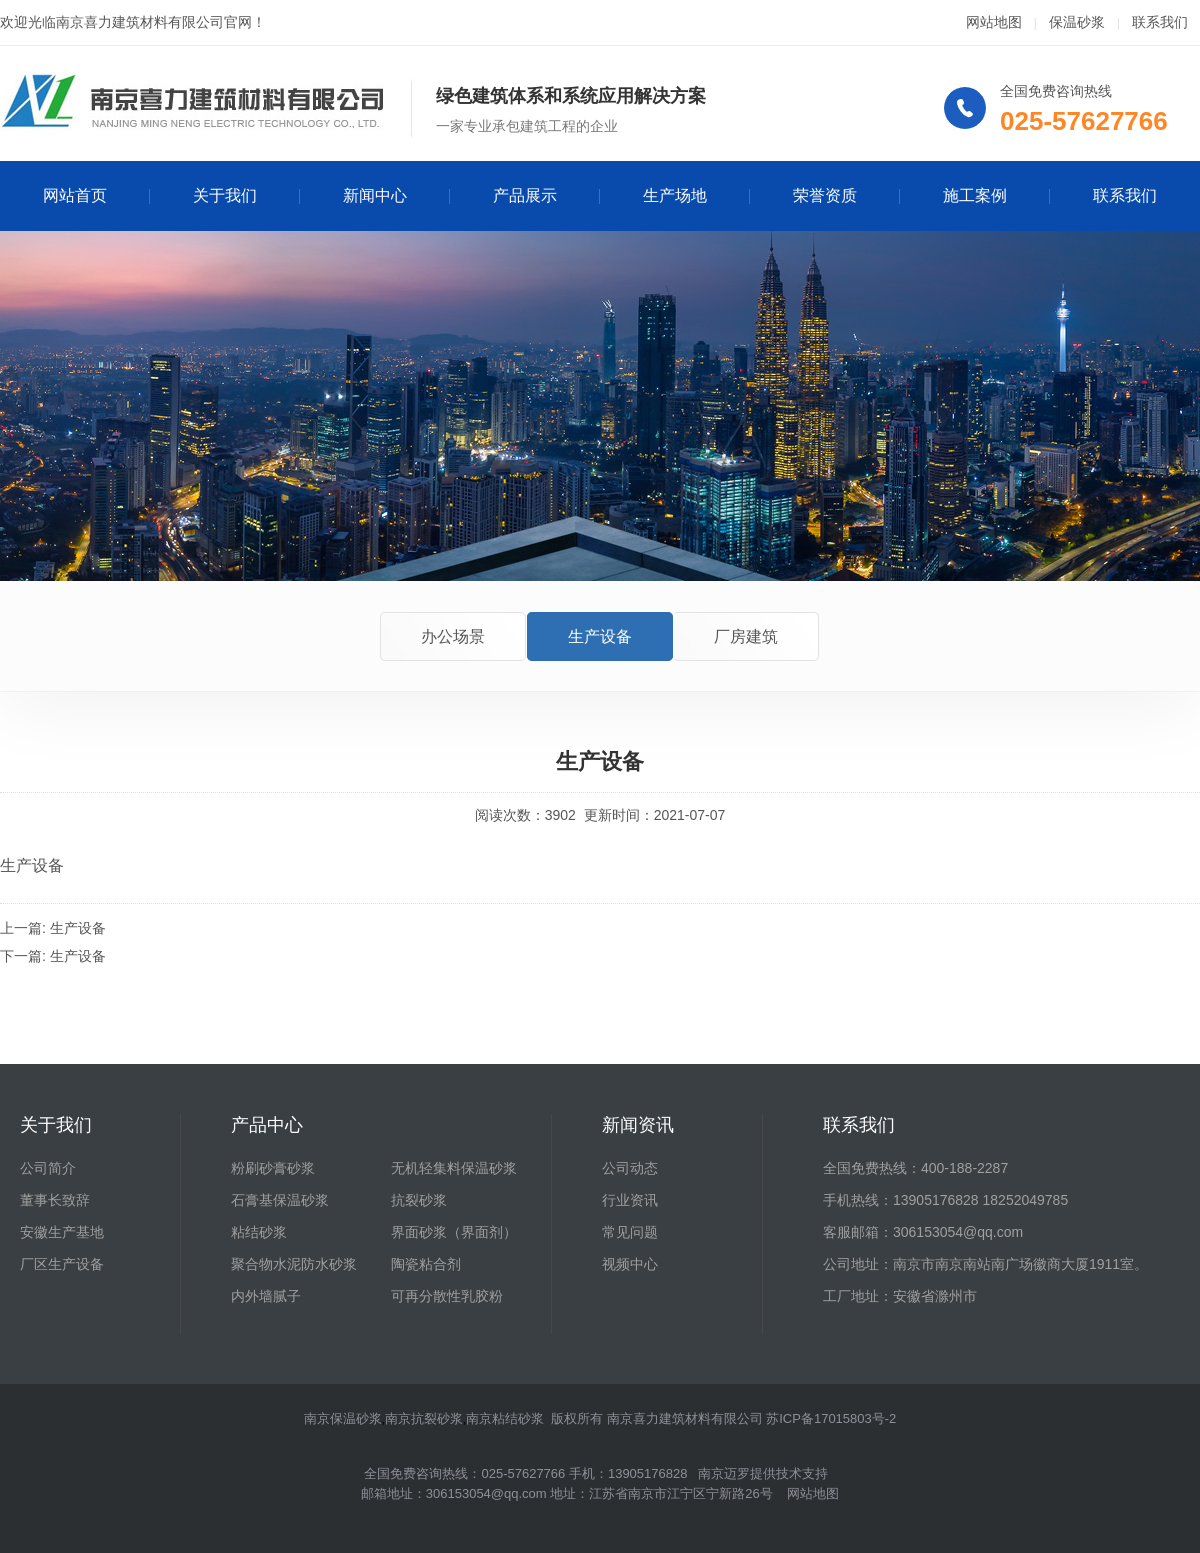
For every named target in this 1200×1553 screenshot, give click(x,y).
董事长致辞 (55, 1200)
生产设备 (600, 636)
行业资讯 (630, 1200)
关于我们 (225, 195)
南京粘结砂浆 (505, 1418)
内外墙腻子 (266, 1296)
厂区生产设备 (62, 1264)
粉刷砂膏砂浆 (273, 1168)
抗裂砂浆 (419, 1200)
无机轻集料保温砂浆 (454, 1168)
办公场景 (453, 636)
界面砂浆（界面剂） (454, 1232)
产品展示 (525, 195)
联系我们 (1160, 22)
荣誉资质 (825, 195)
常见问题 (630, 1232)
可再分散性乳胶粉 (447, 1296)
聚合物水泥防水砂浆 (294, 1264)
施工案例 (975, 195)
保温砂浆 (1077, 22)
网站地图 (994, 22)
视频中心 (630, 1264)
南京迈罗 (724, 1473)
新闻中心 (375, 195)
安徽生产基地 (62, 1232)
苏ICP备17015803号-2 (831, 1418)
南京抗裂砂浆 (424, 1418)
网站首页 (75, 195)
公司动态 (630, 1168)
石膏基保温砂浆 (280, 1200)
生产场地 (675, 195)
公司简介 (48, 1168)
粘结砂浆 (259, 1232)
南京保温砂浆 (343, 1418)
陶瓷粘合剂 (426, 1264)
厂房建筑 (746, 636)
